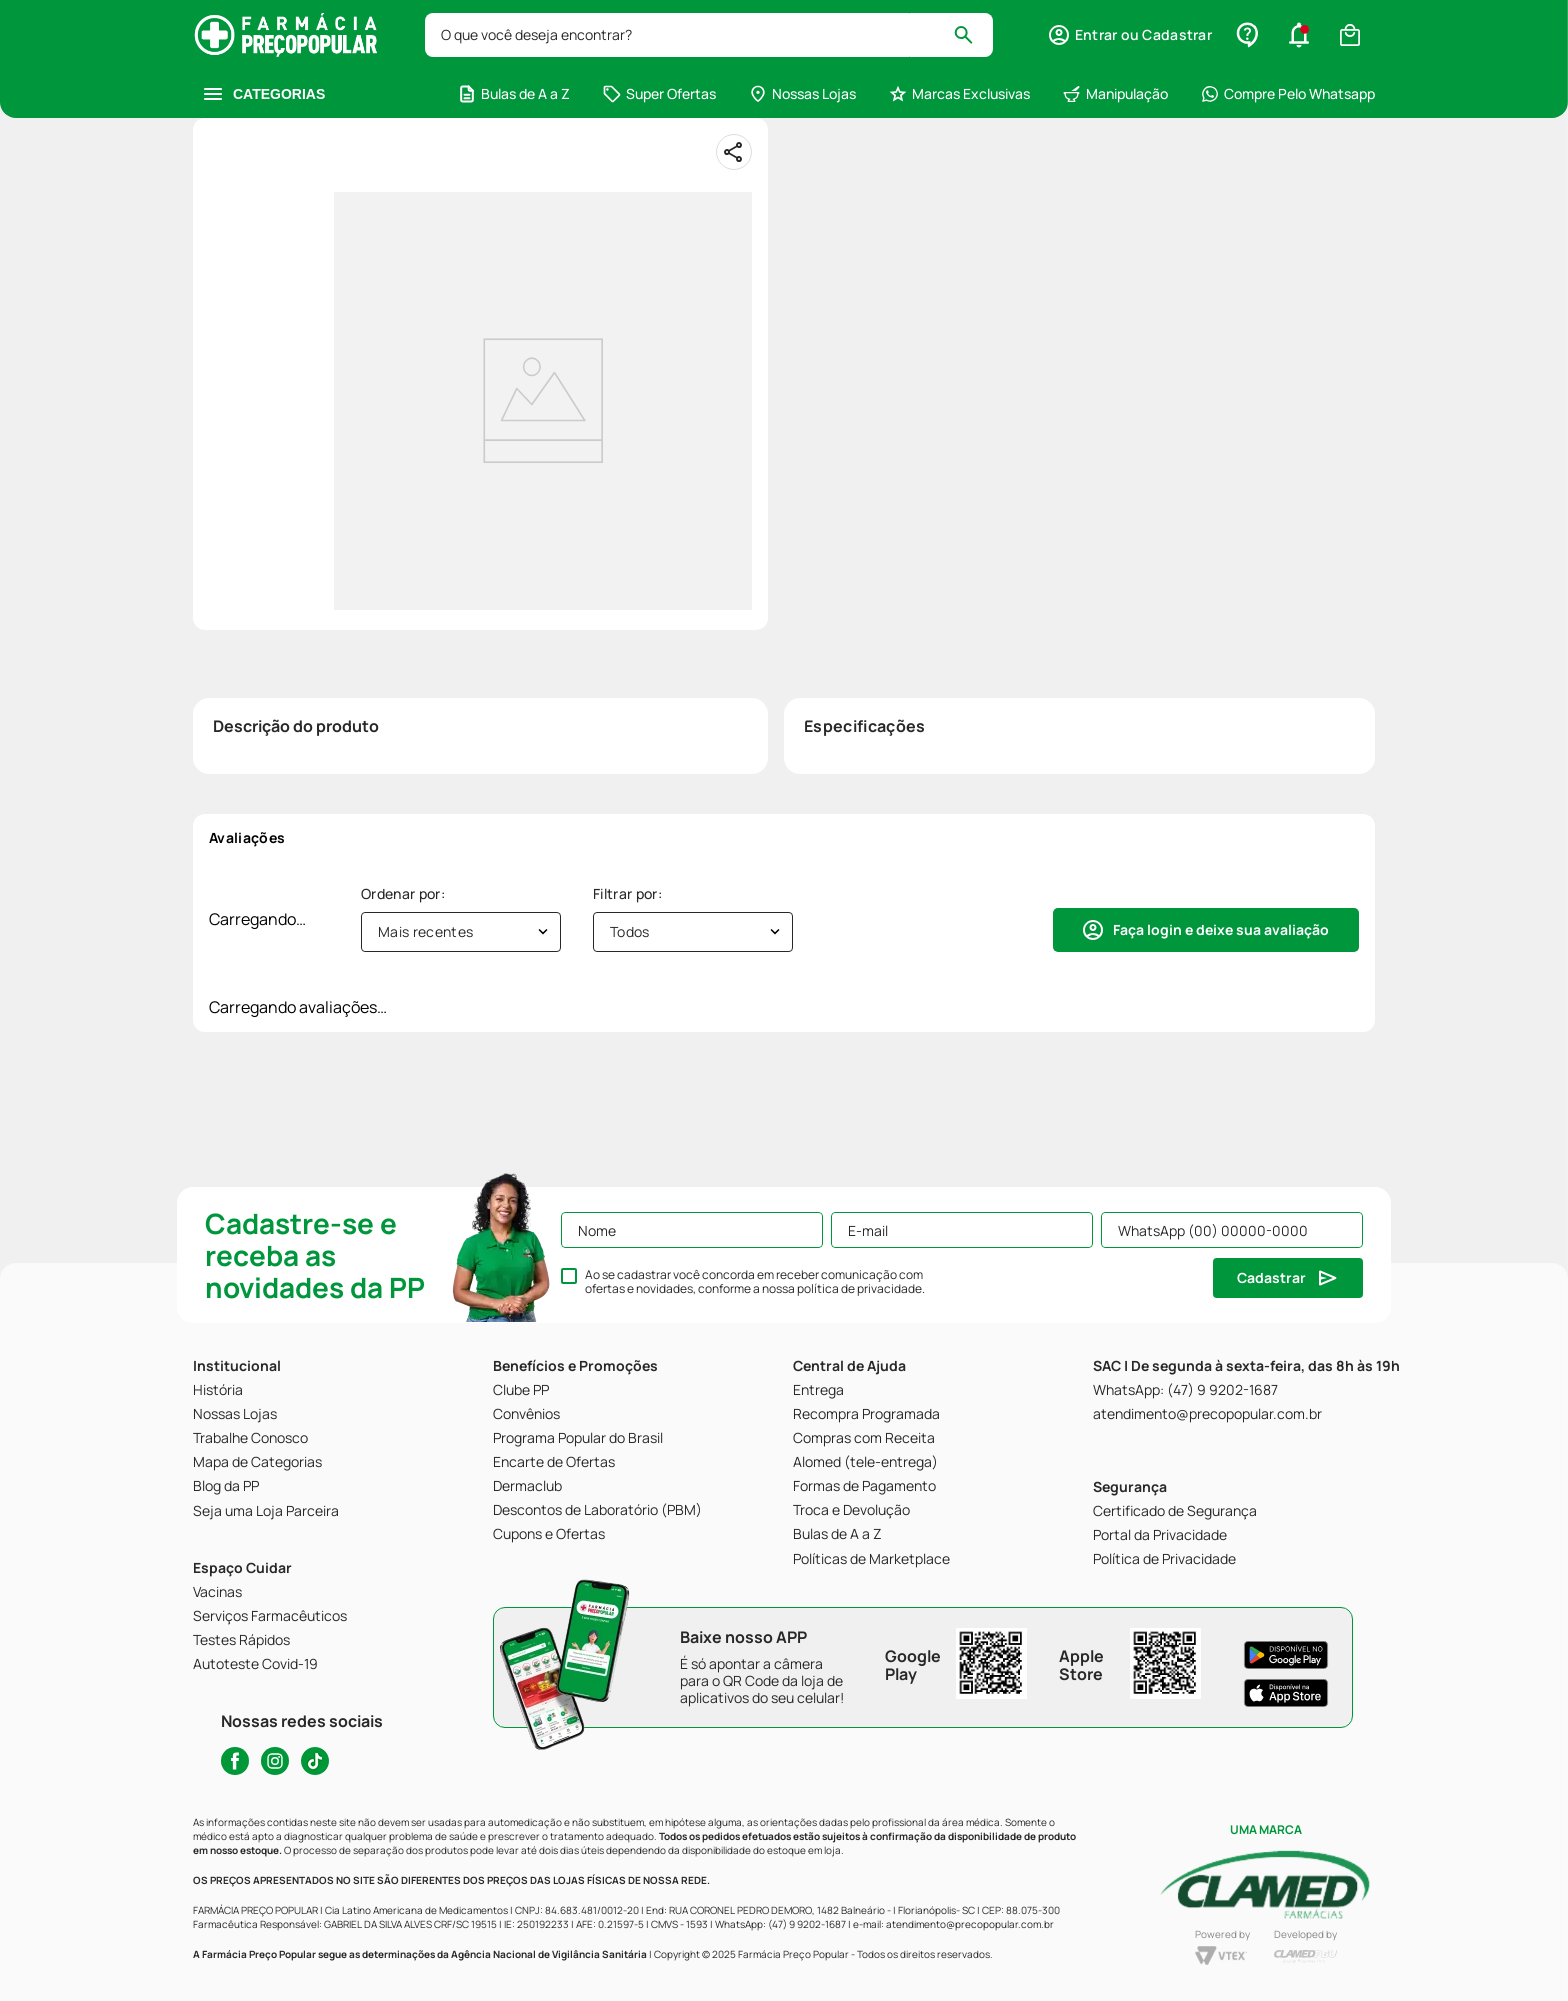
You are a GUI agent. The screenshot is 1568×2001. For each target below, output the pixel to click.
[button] (1129, 35)
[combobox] (709, 35)
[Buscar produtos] (972, 35)
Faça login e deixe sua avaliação (1221, 929)
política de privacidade (859, 1288)
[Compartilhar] (734, 152)
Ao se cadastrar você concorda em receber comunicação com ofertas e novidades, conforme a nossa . (755, 1282)
